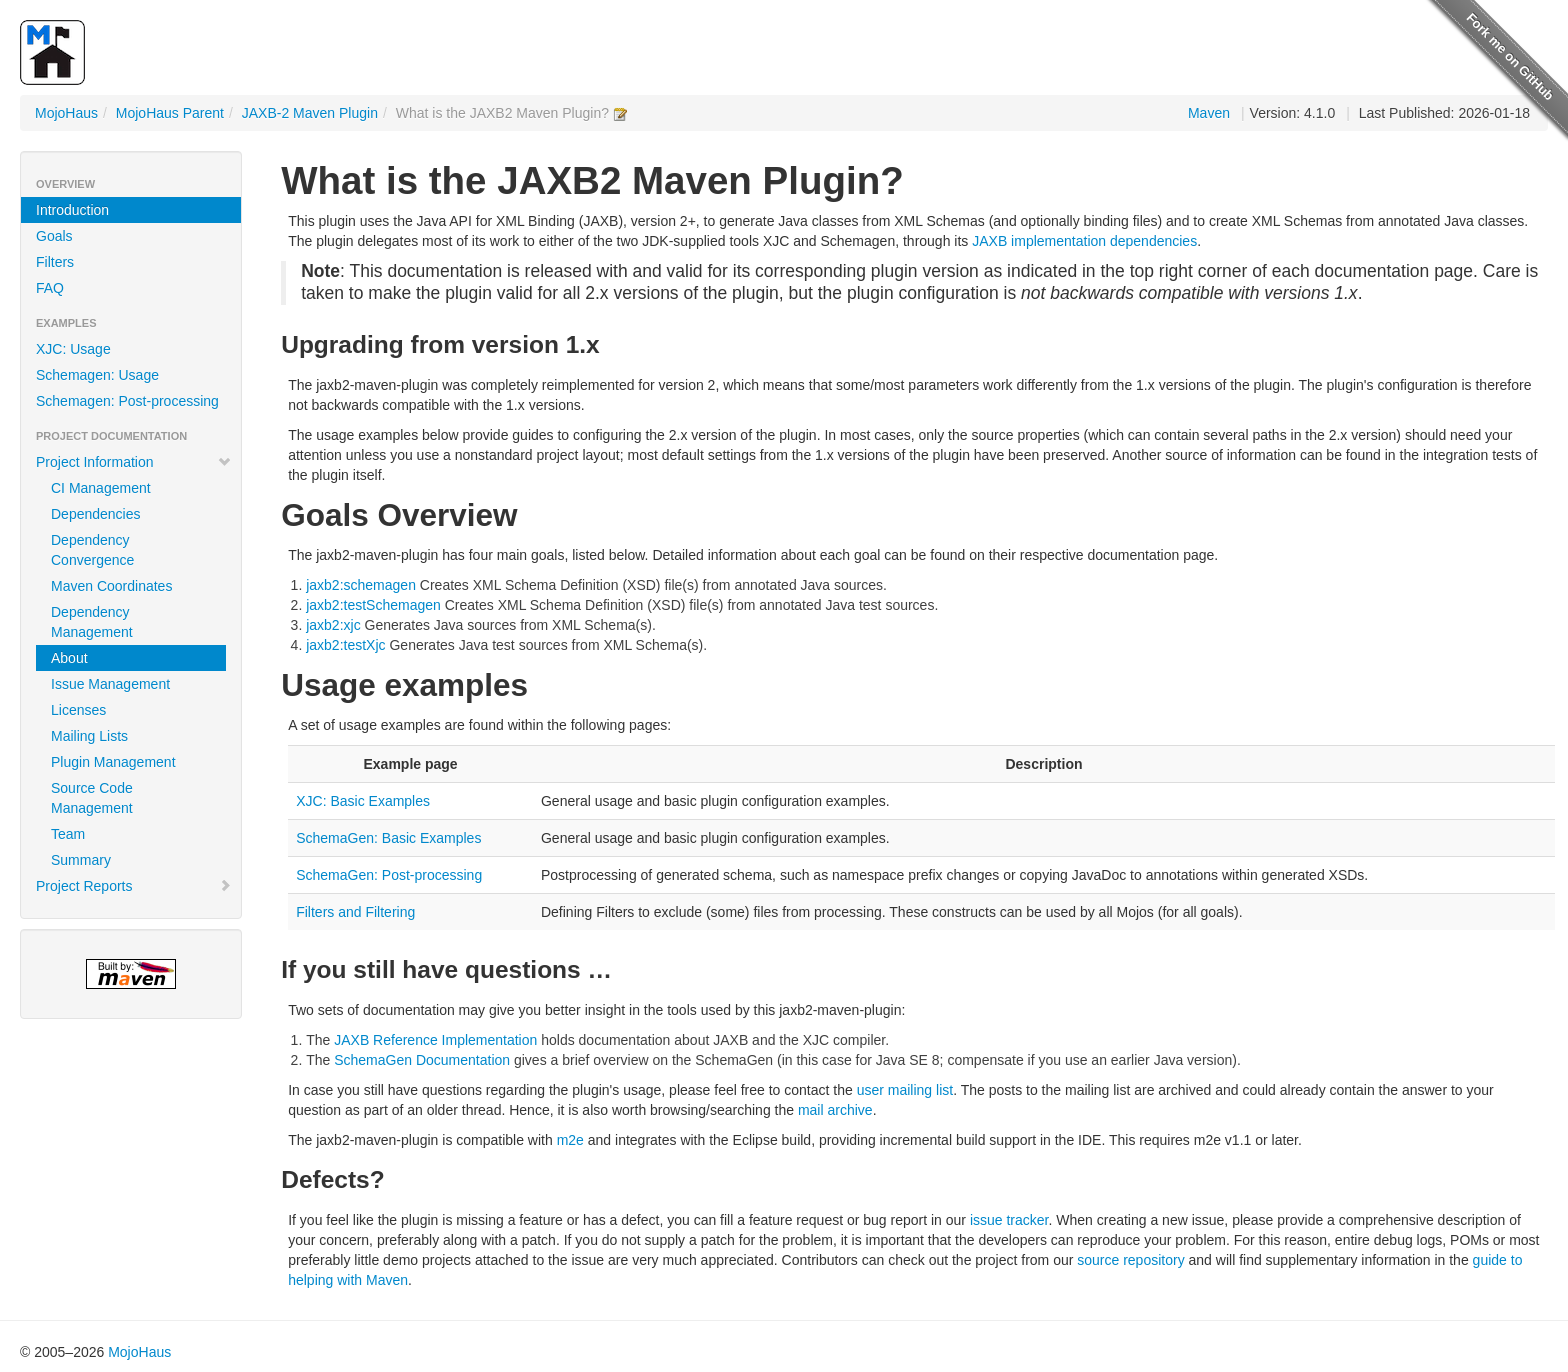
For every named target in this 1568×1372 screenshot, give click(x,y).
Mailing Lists (89, 736)
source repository (1130, 1260)
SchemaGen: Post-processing (389, 875)
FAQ (50, 288)
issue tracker (1009, 1220)
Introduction (72, 210)
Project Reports (134, 886)
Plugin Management (113, 762)
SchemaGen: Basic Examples (388, 838)
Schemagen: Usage (97, 375)
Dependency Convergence (92, 550)
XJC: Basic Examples (363, 801)
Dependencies (96, 514)
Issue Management (110, 684)
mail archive (835, 1110)
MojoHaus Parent (170, 113)
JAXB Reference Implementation (435, 1040)
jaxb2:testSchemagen (373, 605)
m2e (570, 1140)
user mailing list (905, 1090)
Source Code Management (92, 798)
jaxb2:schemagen (361, 585)
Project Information (134, 462)
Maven (1209, 113)
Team (68, 834)
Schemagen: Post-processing (127, 401)
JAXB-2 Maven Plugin (310, 113)
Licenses (78, 710)
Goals (54, 236)
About (69, 658)
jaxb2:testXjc (345, 645)
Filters (55, 262)
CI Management (101, 488)
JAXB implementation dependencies (1084, 241)
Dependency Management (92, 622)
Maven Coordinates (111, 586)
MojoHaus (66, 113)
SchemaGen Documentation (422, 1060)
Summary (81, 860)
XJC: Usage (73, 349)
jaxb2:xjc (333, 625)
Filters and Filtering (355, 912)
